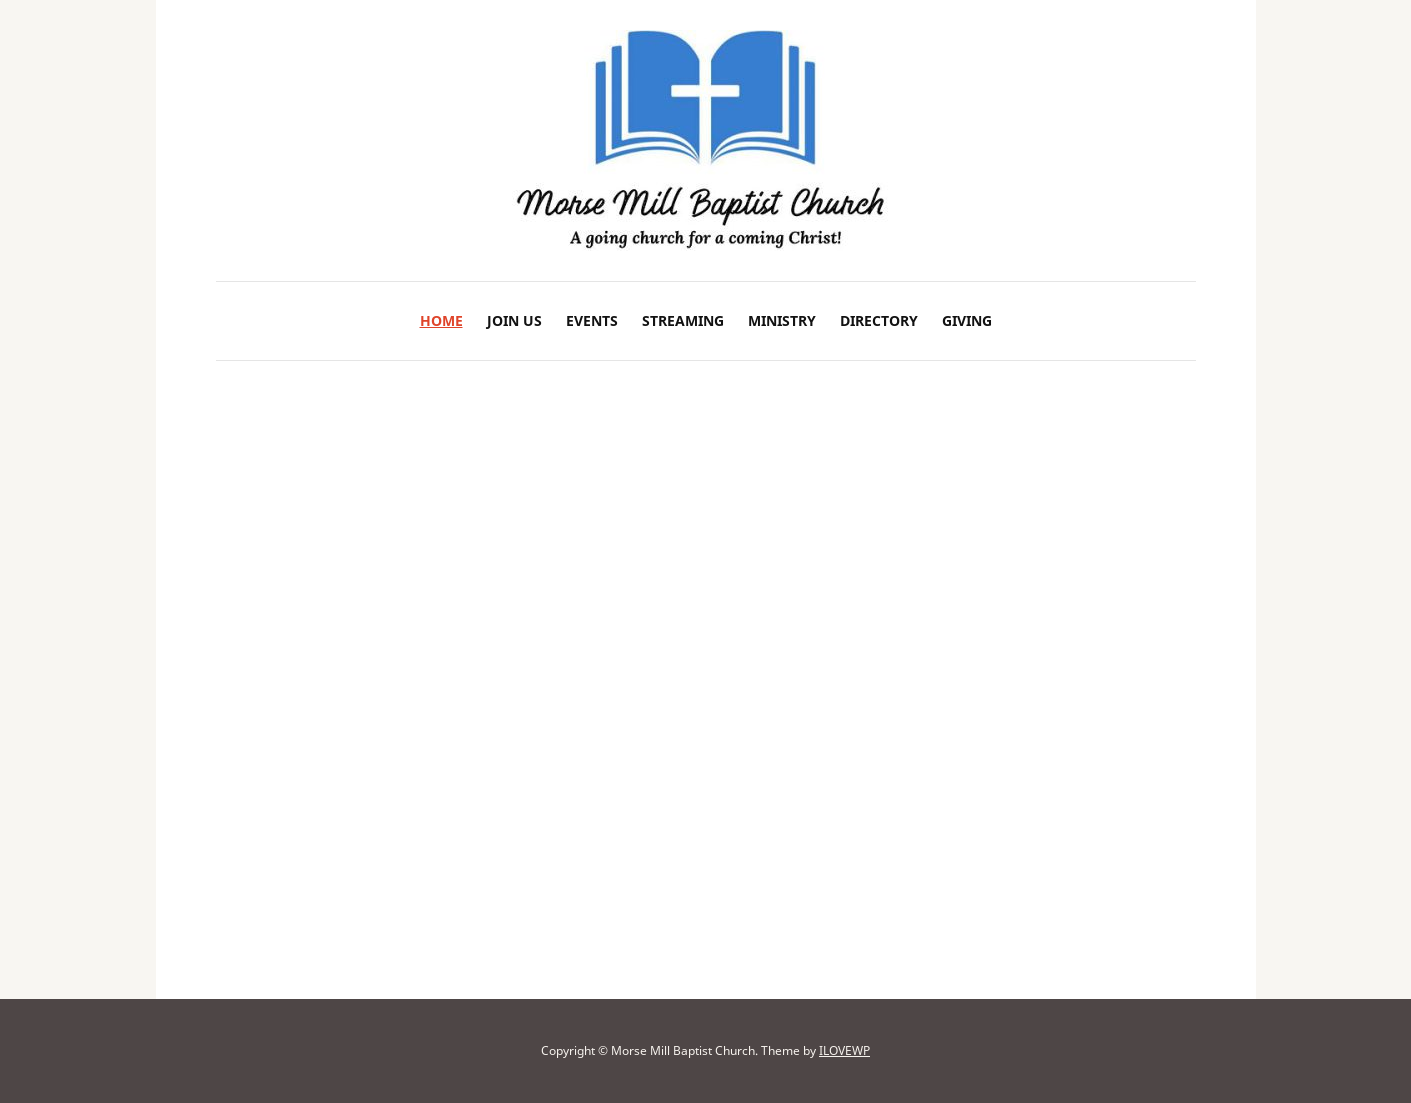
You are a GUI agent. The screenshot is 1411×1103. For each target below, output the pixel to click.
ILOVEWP (844, 1050)
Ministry (782, 320)
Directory (879, 320)
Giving (967, 320)
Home (441, 320)
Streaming (683, 320)
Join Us (514, 320)
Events (592, 320)
